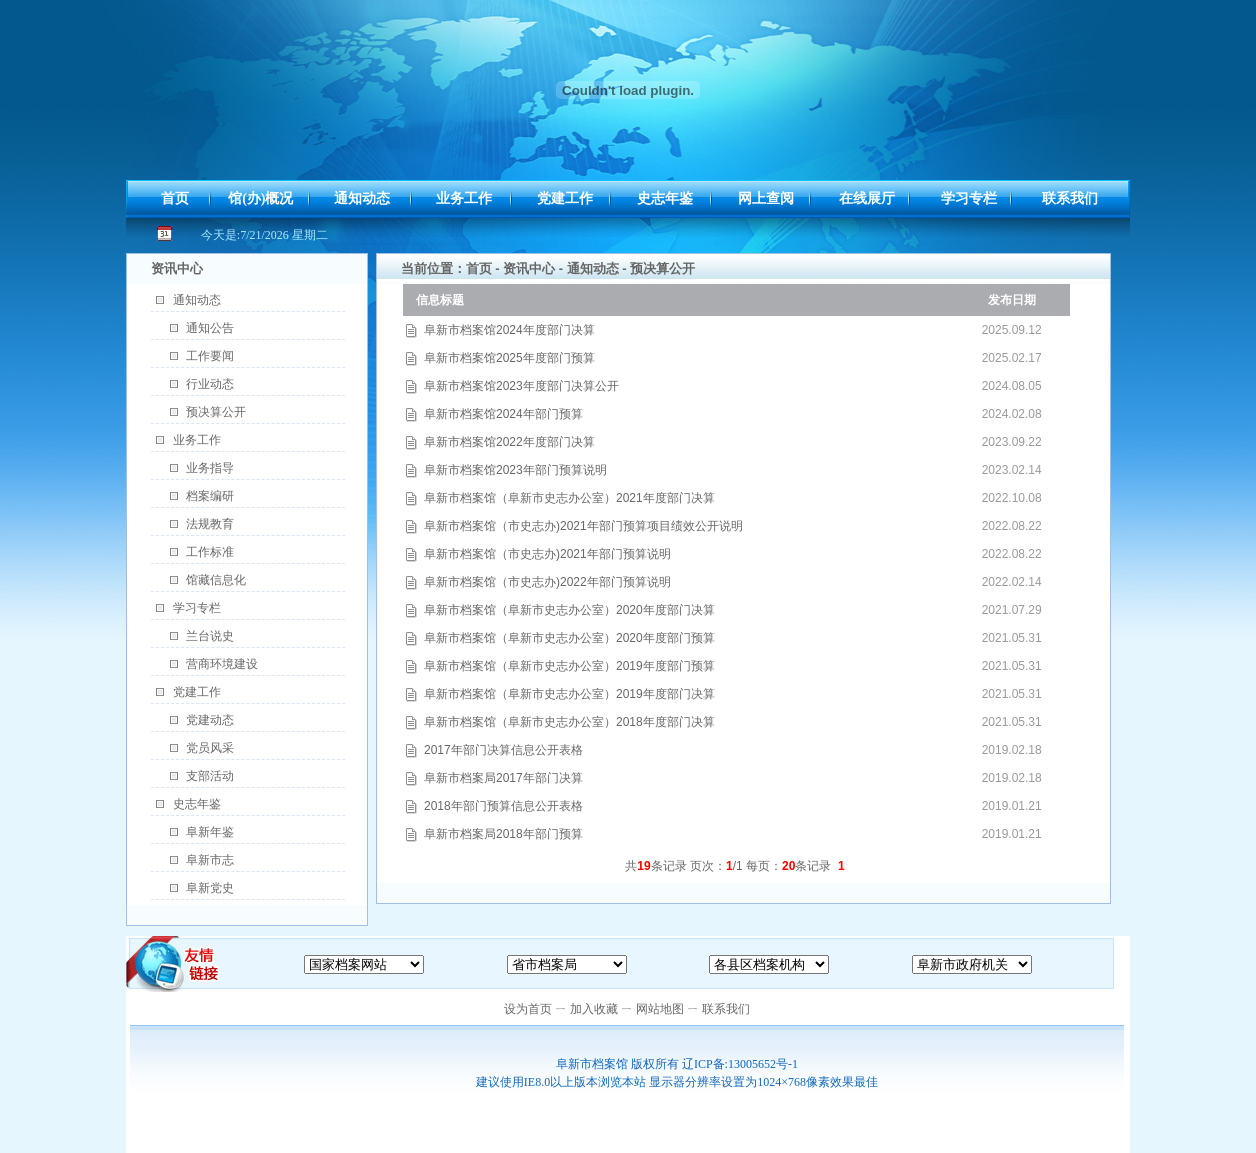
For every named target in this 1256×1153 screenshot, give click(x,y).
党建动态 (210, 720)
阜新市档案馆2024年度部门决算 (509, 330)
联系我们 (1070, 198)
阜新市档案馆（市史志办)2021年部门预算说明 (547, 554)
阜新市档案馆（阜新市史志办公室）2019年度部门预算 (569, 666)
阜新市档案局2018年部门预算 (503, 834)
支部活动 (210, 776)
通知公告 (210, 328)
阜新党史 (210, 888)
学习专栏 (969, 198)
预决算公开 (216, 412)
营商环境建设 (222, 664)
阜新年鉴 (210, 832)
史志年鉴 (665, 198)
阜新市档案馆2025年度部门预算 (509, 358)
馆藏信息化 (216, 580)
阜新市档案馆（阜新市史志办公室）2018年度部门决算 (569, 722)
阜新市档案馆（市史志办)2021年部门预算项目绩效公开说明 (583, 526)
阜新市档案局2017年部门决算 (503, 778)
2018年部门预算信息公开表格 (503, 806)
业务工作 (464, 198)
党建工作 (565, 198)
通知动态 (362, 198)
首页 (175, 198)
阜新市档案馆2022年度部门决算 (509, 442)
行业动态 (210, 384)
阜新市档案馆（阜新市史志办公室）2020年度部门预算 (569, 638)
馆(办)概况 (260, 198)
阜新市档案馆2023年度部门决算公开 (521, 386)
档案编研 (210, 496)
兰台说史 (210, 636)
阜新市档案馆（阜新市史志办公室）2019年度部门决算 (569, 694)
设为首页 (528, 1009)
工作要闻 (210, 356)
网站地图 (660, 1009)
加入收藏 (594, 1009)
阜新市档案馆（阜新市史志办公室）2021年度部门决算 (569, 498)
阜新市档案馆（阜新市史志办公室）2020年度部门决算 (569, 610)
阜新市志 (210, 860)
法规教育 (210, 524)
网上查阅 (766, 198)
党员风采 (210, 748)
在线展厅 (867, 198)
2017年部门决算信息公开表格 (503, 750)
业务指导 (210, 468)
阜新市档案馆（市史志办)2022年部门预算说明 (547, 582)
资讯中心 (529, 268)
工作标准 (210, 552)
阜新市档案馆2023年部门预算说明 (515, 470)
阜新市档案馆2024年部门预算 (503, 414)
